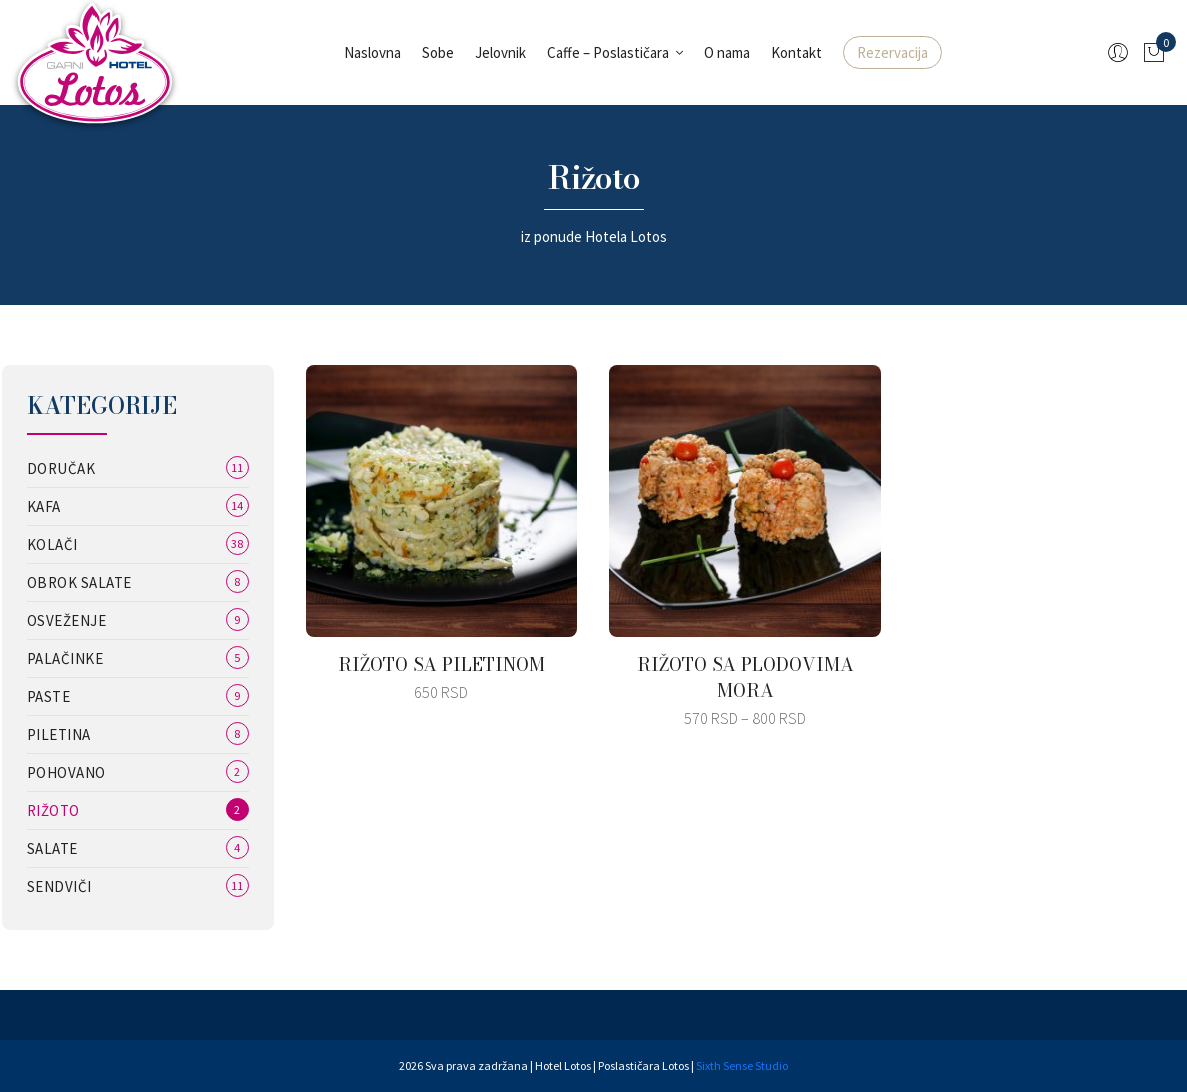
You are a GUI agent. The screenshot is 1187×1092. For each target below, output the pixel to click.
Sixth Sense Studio (742, 1065)
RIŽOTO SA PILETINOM (441, 665)
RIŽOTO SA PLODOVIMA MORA (745, 677)
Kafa (44, 506)
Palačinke (65, 658)
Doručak (61, 468)
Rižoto (53, 810)
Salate (52, 848)
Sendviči (59, 886)
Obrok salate (79, 582)
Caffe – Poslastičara (608, 52)
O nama (727, 52)
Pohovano (66, 772)
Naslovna (372, 52)
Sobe (438, 52)
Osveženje (67, 620)
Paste (49, 696)
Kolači (52, 544)
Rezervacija (892, 52)
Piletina (59, 734)
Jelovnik (500, 52)
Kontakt (796, 52)
